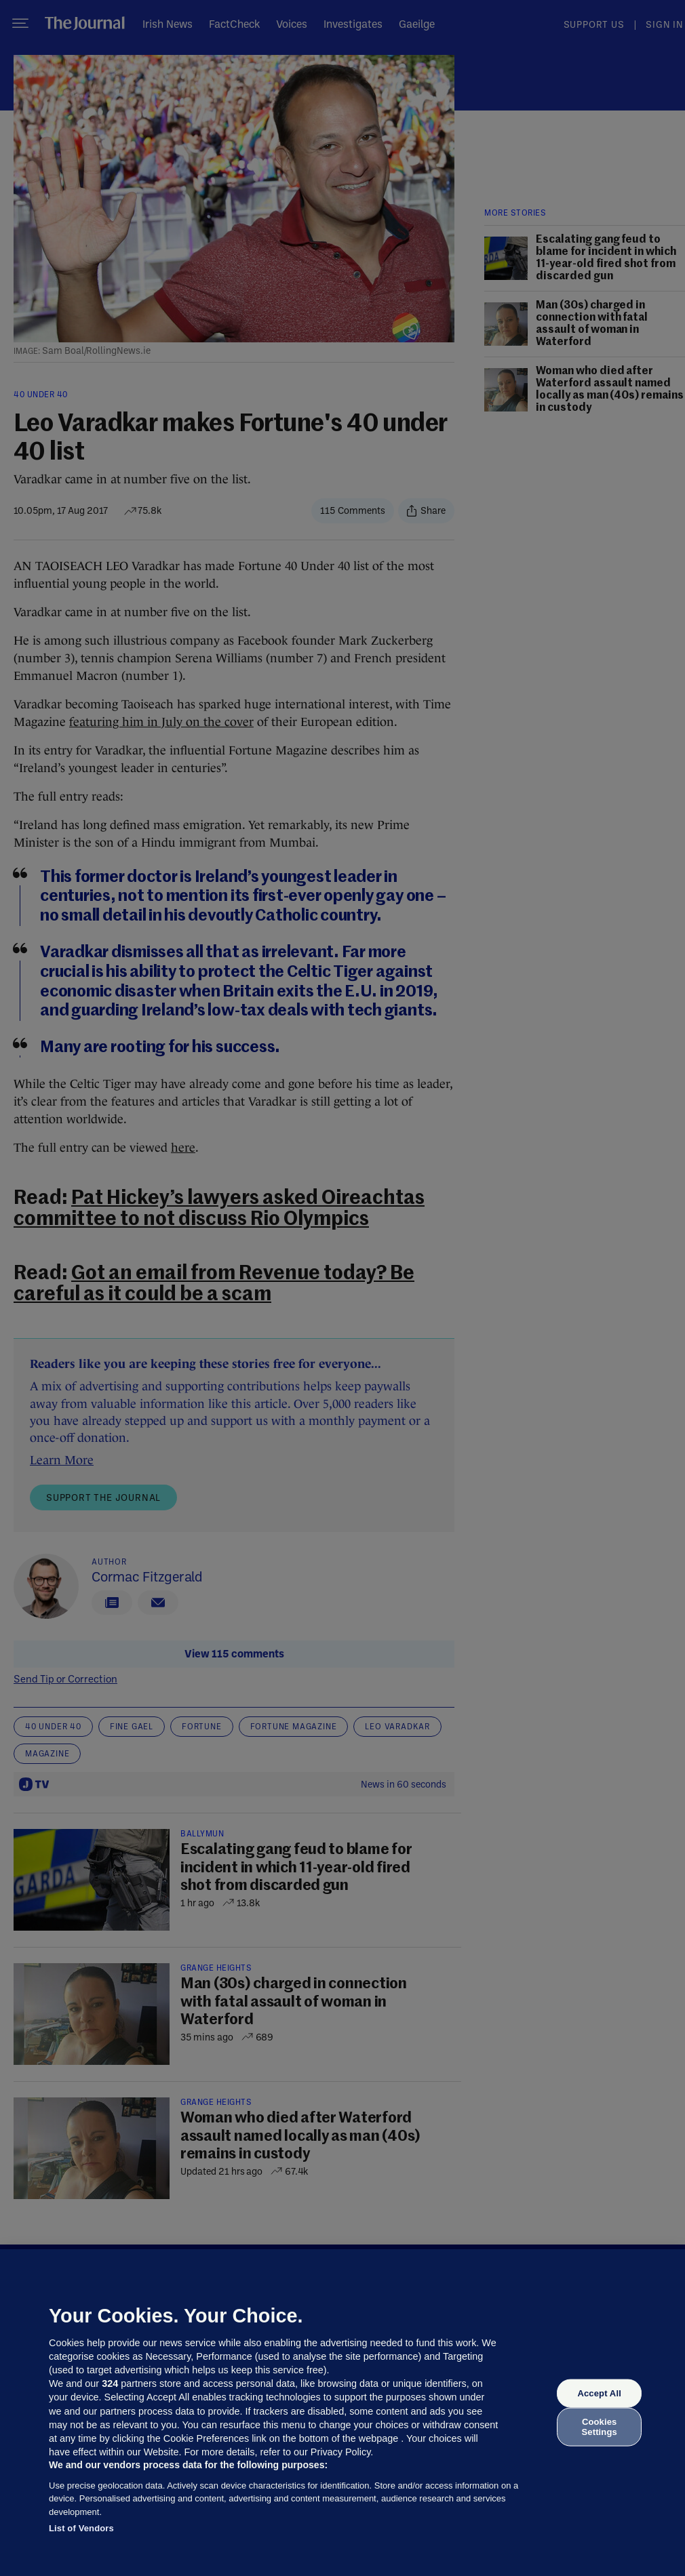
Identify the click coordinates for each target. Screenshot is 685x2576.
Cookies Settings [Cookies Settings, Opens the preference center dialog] (599, 2426)
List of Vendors (81, 2528)
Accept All (599, 2393)
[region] (342, 2412)
